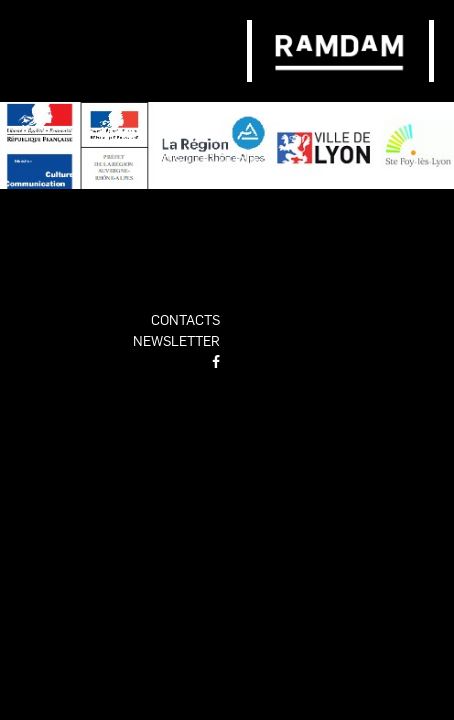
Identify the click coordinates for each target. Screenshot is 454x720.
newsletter (176, 340)
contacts (185, 319)
